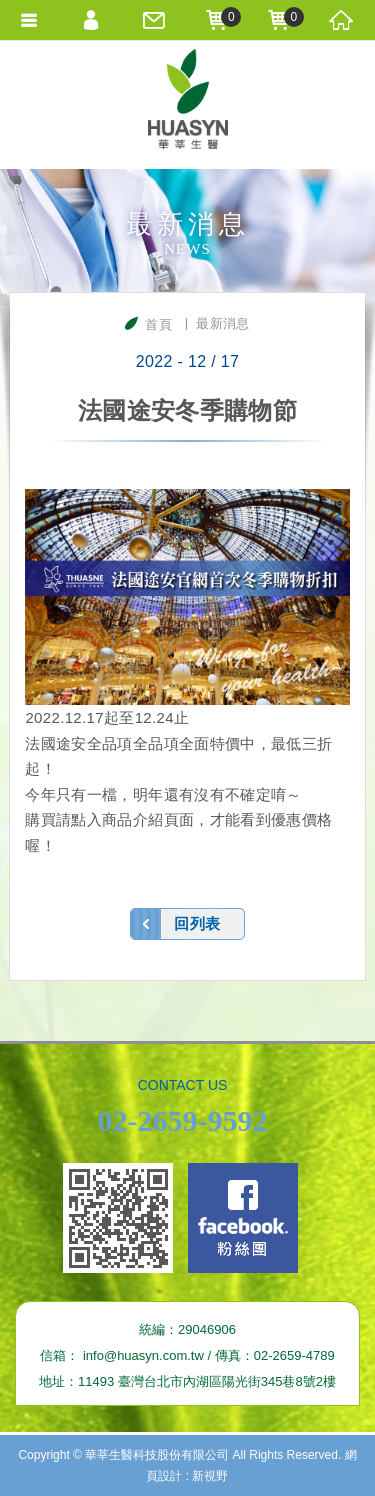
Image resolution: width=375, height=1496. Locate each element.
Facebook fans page (243, 1218)
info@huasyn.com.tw (143, 1355)
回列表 (197, 923)
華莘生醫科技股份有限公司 (188, 104)
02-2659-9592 (183, 1120)
